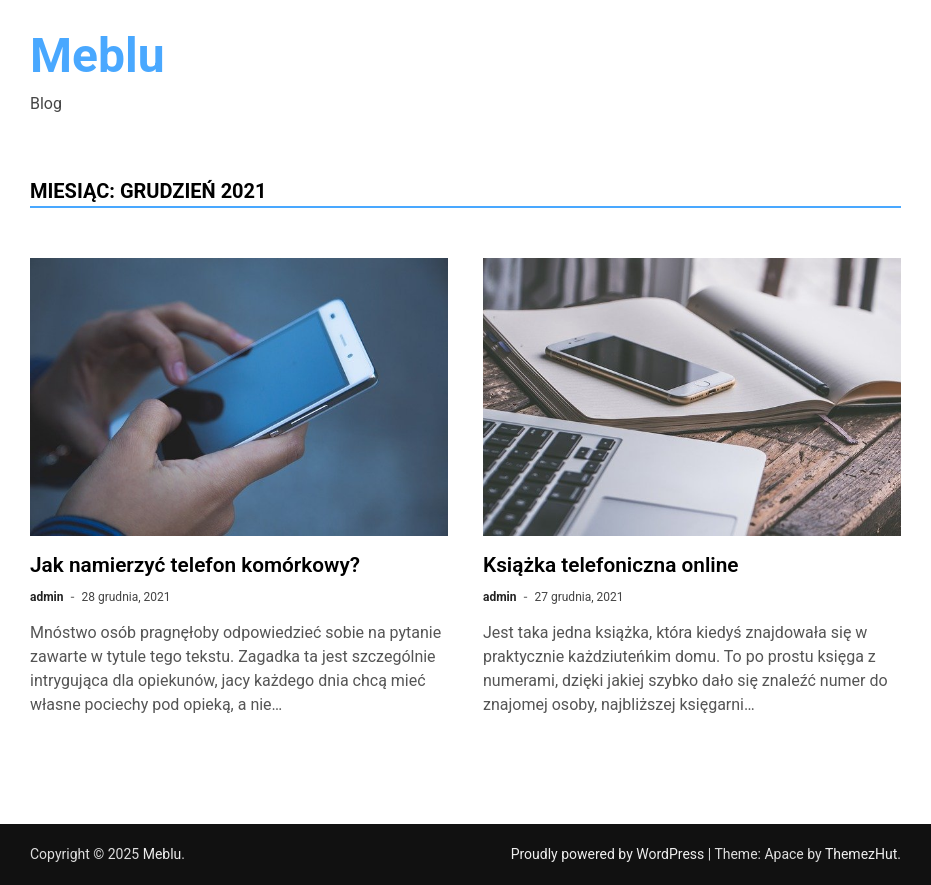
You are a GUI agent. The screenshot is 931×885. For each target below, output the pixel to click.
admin (46, 597)
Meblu (97, 55)
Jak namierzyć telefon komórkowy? (195, 565)
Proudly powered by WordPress (609, 854)
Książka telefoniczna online (611, 565)
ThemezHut (861, 854)
